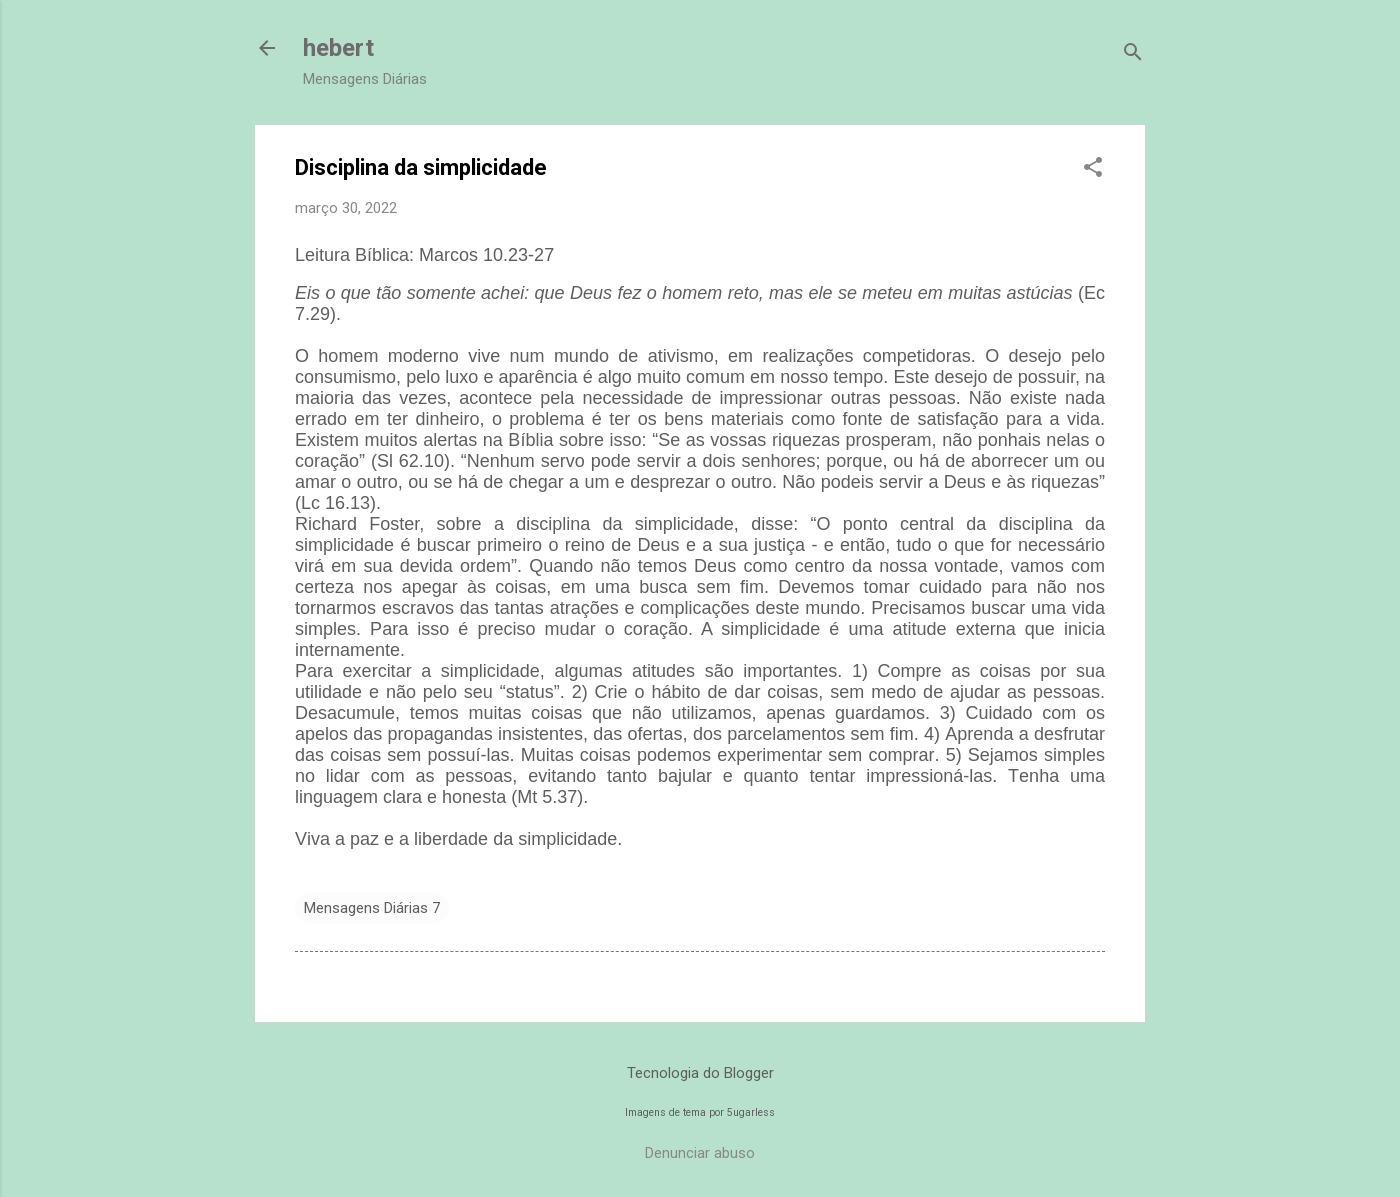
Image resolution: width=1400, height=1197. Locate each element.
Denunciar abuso (700, 1153)
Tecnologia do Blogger (700, 1073)
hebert (338, 48)
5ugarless (751, 1112)
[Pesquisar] (1133, 54)
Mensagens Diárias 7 (372, 908)
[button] (1093, 169)
